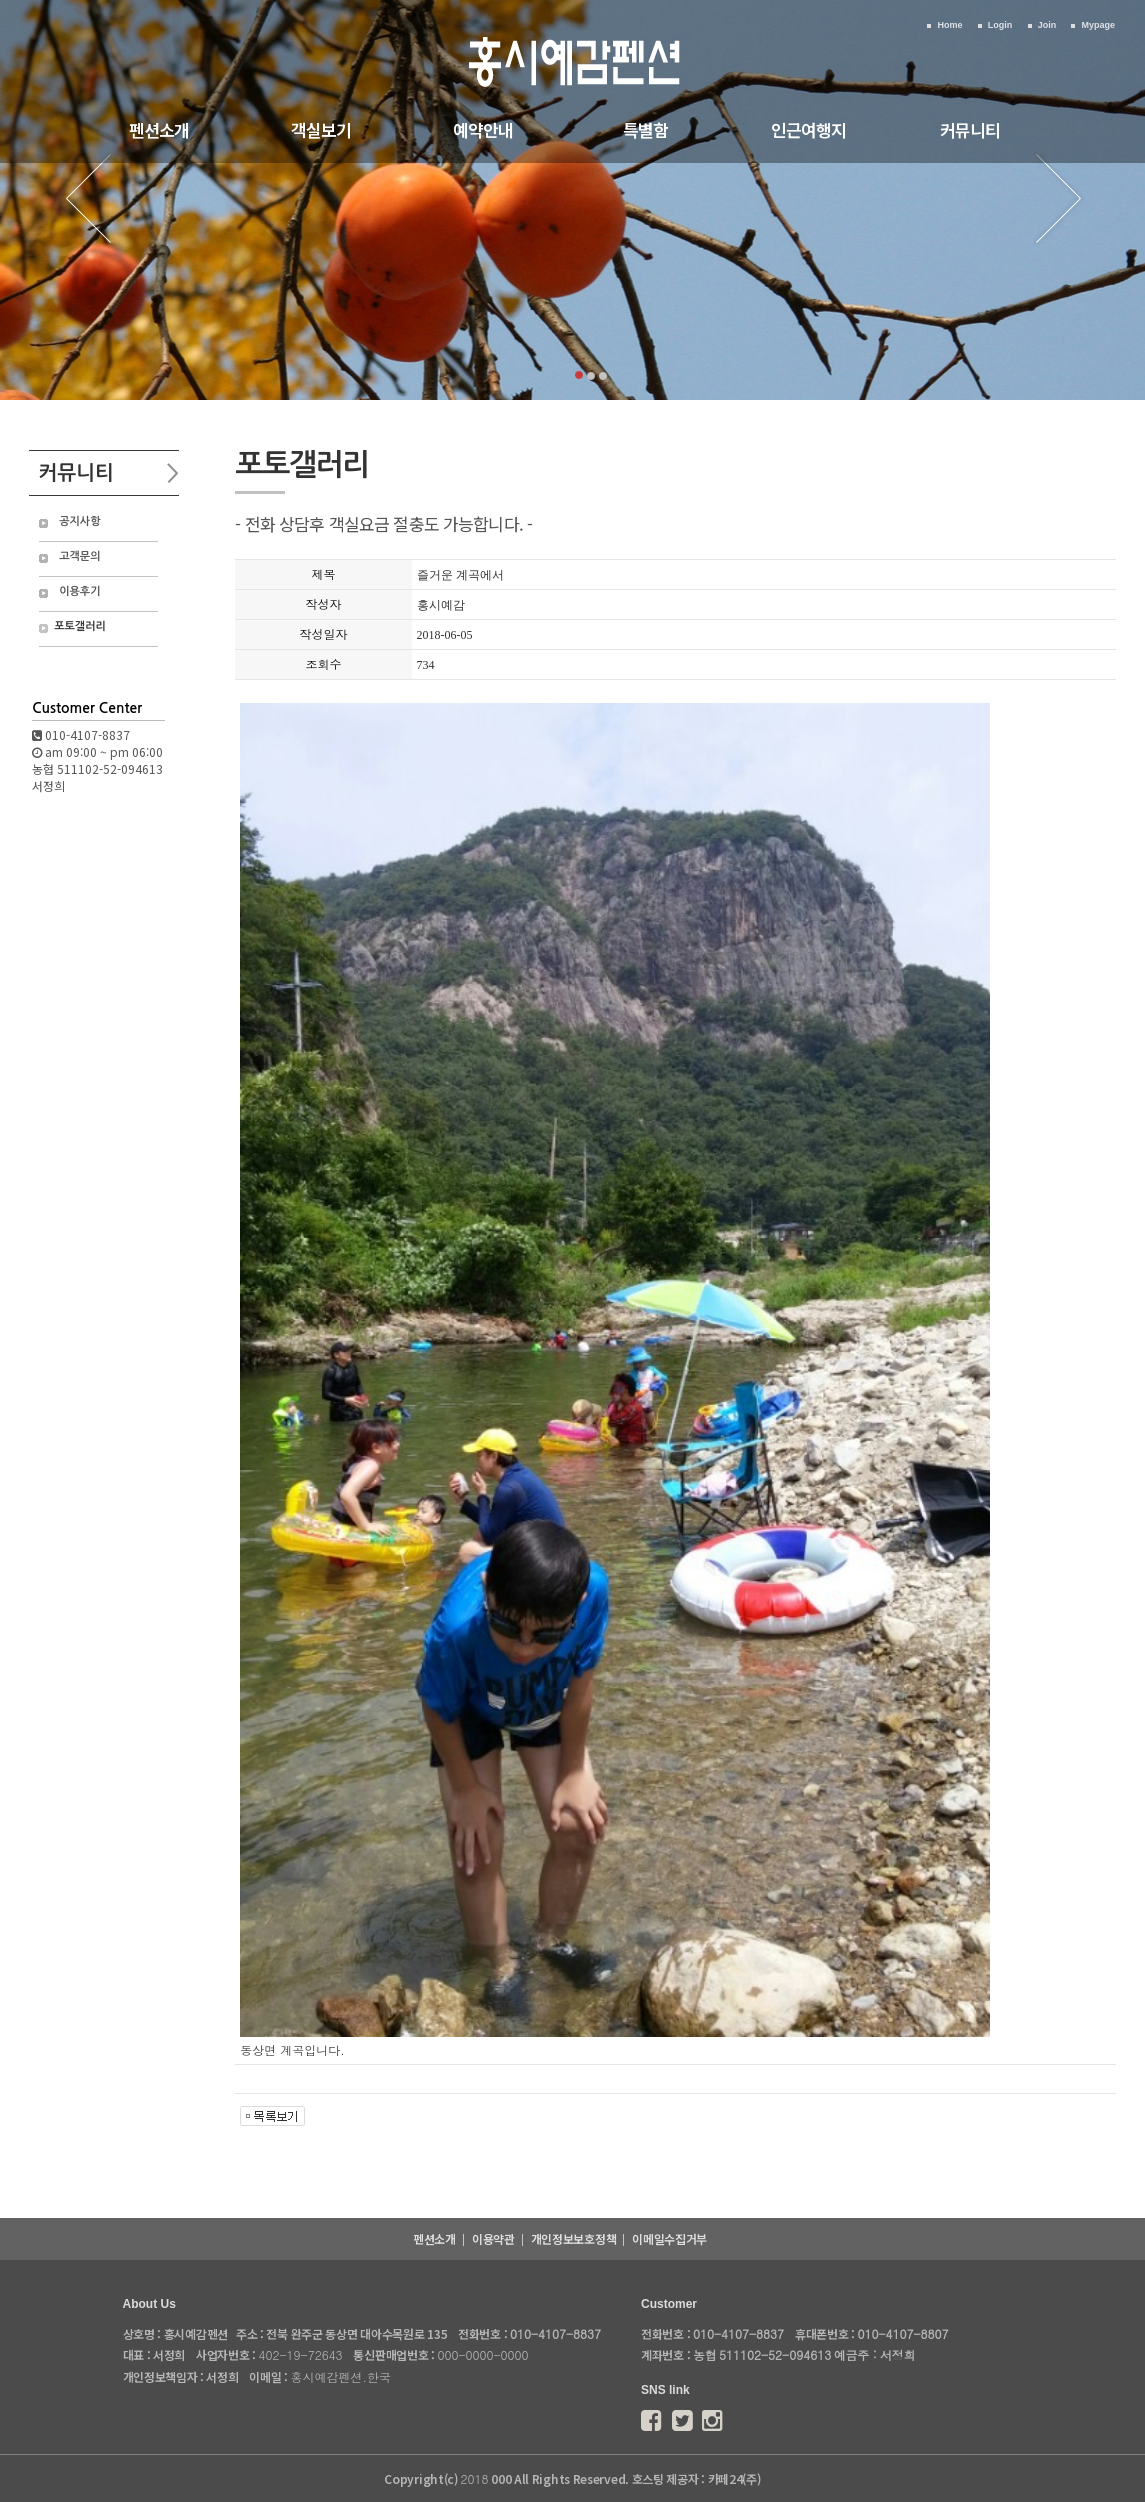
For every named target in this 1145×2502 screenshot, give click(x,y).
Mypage (1098, 25)
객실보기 (321, 129)
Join (1047, 25)
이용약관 (493, 2238)
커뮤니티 (970, 129)
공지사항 (79, 521)
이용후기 (79, 591)
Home (949, 25)
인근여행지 (808, 129)
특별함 (645, 129)
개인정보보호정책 (574, 2238)
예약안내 (483, 129)
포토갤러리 (80, 626)
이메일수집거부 (669, 2238)
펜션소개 (159, 129)
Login (1000, 25)
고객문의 (79, 556)
